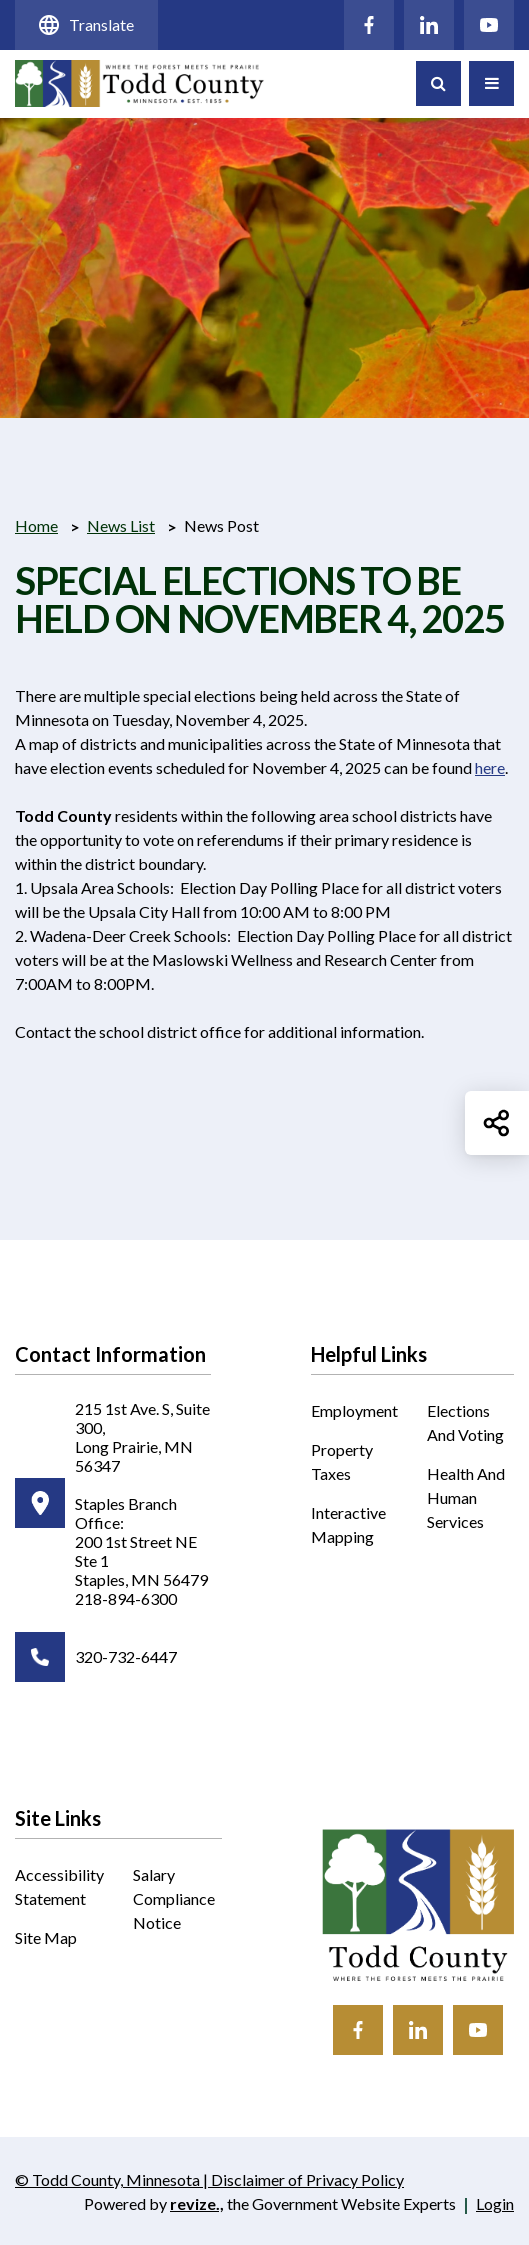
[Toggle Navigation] (491, 83)
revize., (197, 2203)
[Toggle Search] (438, 83)
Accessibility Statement (59, 1886)
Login (495, 2203)
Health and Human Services (466, 1497)
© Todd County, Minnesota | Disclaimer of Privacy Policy (209, 2181)
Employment (354, 1410)
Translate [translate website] (86, 25)
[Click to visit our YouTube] (489, 25)
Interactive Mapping (354, 1526)
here (490, 767)
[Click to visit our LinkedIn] (429, 25)
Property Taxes (342, 1461)
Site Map (46, 1937)
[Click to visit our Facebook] (369, 25)
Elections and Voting (465, 1422)
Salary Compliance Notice (174, 1898)
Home (36, 525)
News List (121, 525)
